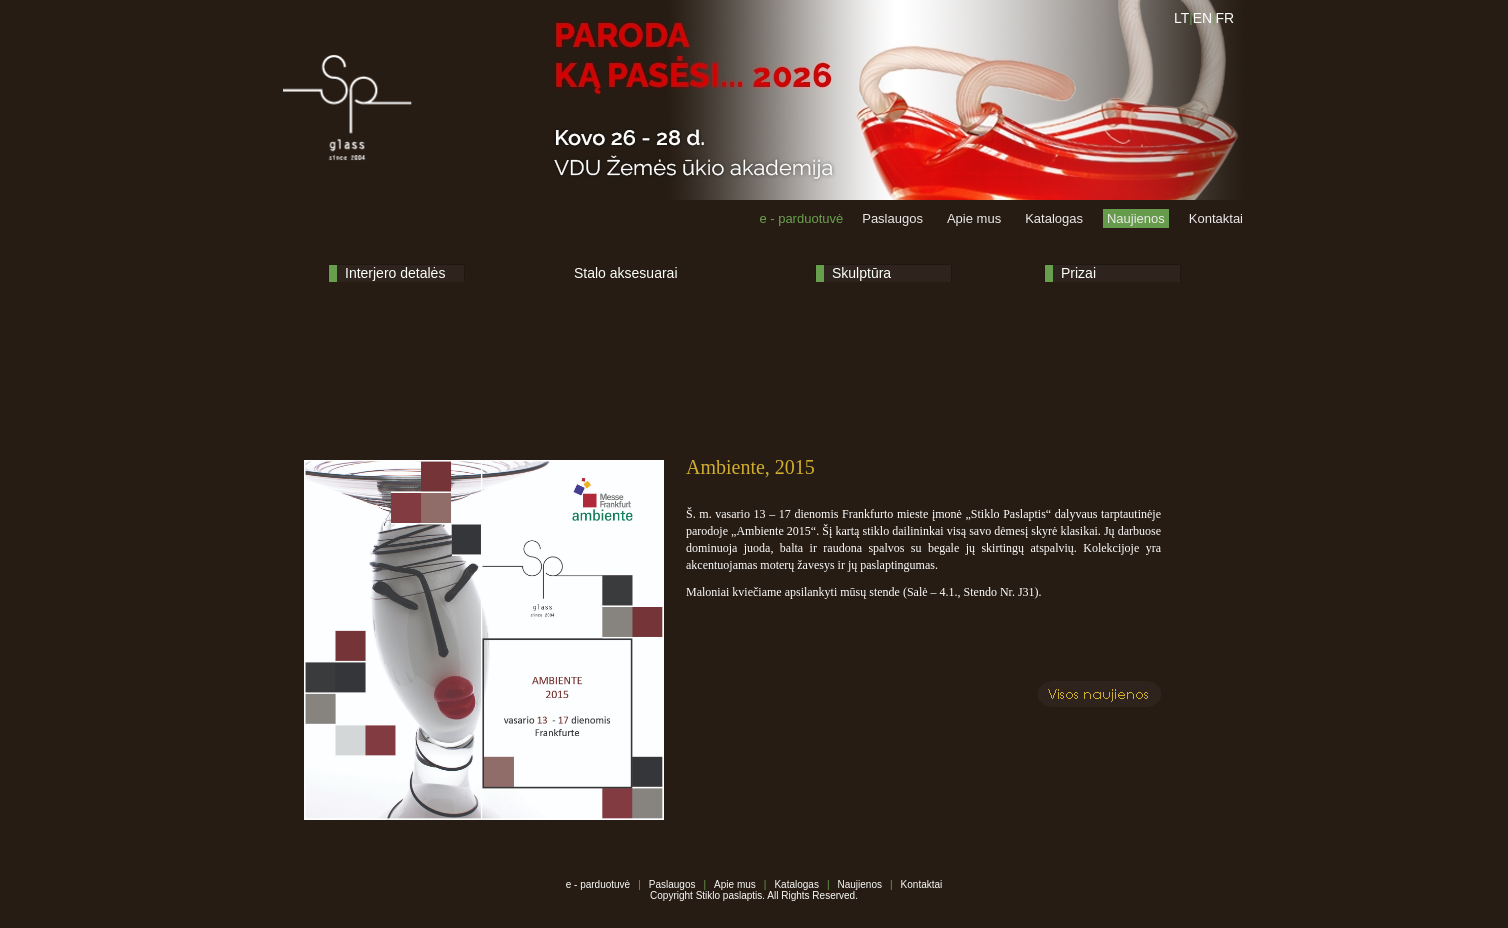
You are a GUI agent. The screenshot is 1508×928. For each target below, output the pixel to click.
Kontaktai (1216, 218)
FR (1225, 18)
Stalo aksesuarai (626, 273)
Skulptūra (861, 273)
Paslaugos (892, 218)
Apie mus (974, 218)
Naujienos (1136, 218)
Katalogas (1054, 218)
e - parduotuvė (801, 218)
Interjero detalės (395, 273)
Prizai (1078, 273)
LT (1181, 18)
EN (1202, 18)
